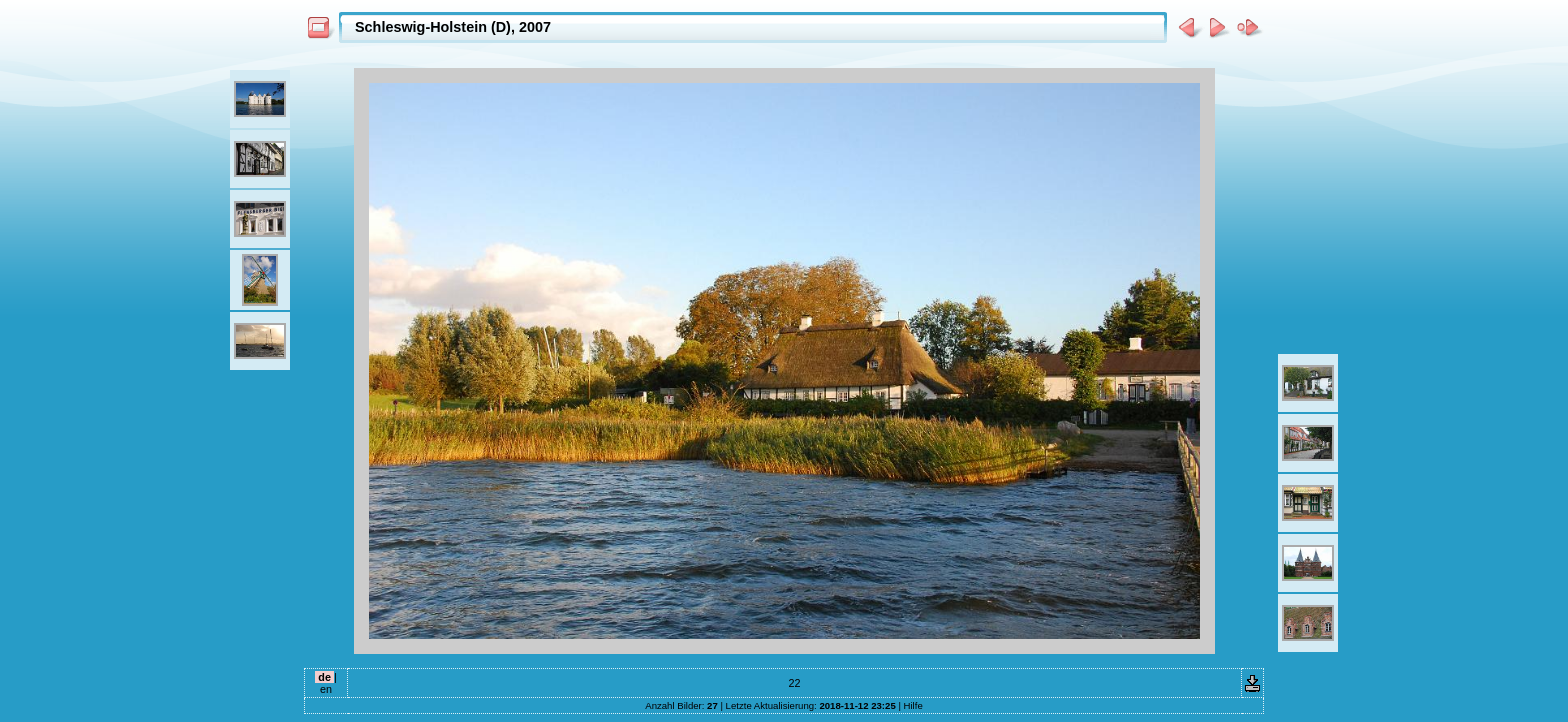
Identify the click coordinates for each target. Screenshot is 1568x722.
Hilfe (913, 705)
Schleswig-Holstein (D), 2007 (453, 27)
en (326, 689)
